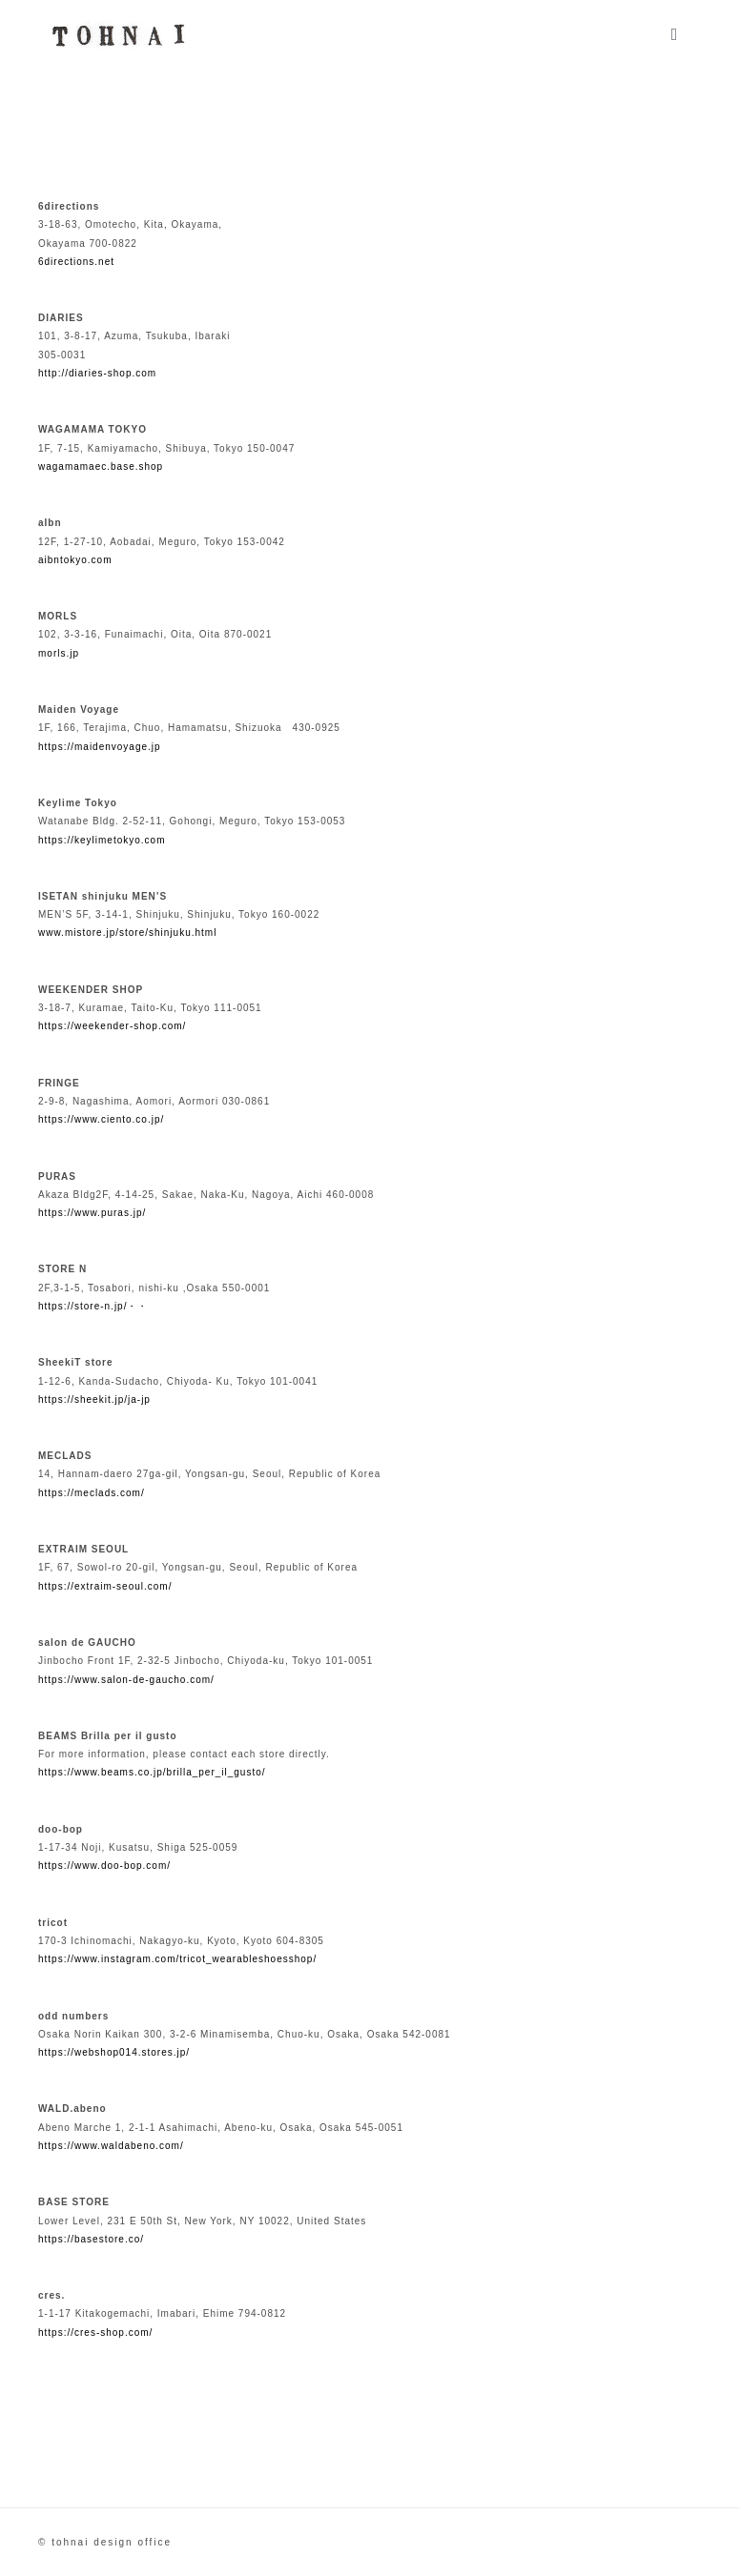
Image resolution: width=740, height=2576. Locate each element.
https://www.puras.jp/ (92, 1212)
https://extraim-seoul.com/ (105, 1586)
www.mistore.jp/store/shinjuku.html (127, 932)
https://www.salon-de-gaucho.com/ (126, 1679)
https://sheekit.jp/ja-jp (94, 1399)
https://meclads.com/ (91, 1493)
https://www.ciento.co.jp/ (101, 1119)
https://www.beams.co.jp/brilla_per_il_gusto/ (152, 1772)
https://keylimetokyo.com (101, 840)
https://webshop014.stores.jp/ (114, 2052)
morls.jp (58, 653)
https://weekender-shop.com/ (112, 1026)
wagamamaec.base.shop (100, 466)
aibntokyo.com (75, 560)
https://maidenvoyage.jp (99, 746)
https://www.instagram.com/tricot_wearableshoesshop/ (177, 1959)
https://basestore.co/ (91, 2239)
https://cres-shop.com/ (95, 2332)
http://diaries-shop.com (97, 373)
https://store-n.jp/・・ (93, 1306)
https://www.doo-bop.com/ (104, 1865)
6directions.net (76, 261)
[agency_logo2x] (115, 22)
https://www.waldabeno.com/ (111, 2145)
